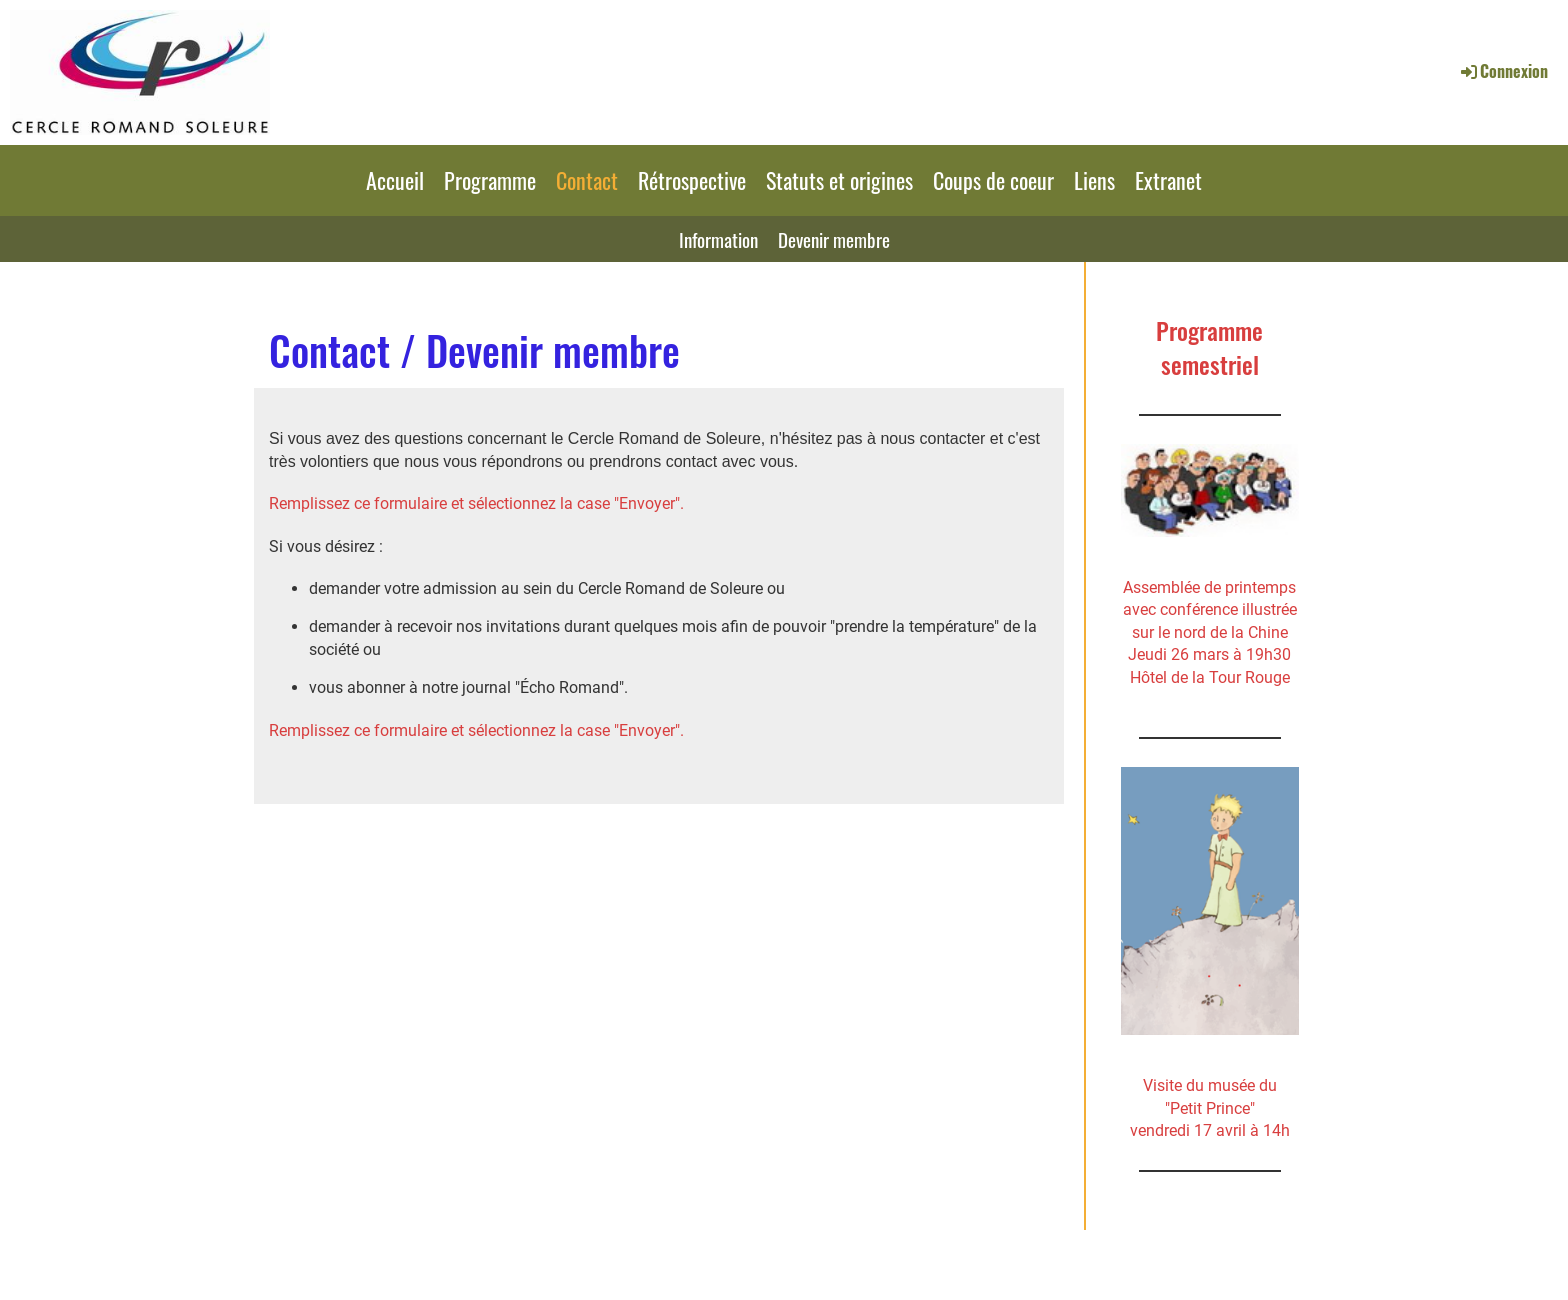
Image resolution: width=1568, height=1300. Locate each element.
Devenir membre (834, 239)
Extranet (1168, 180)
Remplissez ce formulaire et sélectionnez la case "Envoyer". (476, 503)
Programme (490, 180)
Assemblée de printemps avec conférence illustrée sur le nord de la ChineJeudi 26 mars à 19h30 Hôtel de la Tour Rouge (1210, 632)
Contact (587, 180)
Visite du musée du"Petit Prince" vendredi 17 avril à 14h (1210, 1108)
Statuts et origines (839, 180)
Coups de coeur (993, 180)
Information (718, 239)
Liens (1094, 180)
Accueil (395, 180)
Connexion (1503, 71)
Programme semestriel (1209, 347)
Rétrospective (692, 180)
